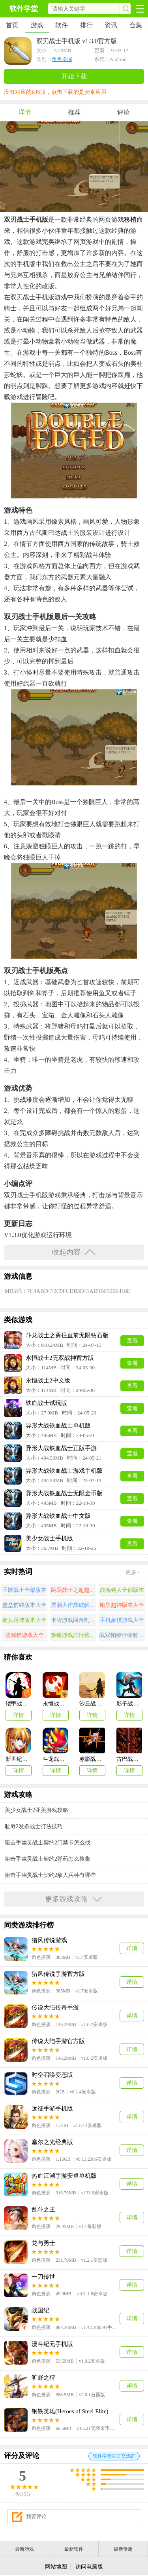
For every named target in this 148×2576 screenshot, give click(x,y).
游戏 (37, 25)
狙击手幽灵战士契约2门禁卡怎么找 (47, 1843)
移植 (130, 219)
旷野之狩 (43, 2377)
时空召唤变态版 (52, 2075)
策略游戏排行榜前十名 (73, 1635)
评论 (123, 112)
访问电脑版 (89, 2567)
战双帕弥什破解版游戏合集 (122, 1635)
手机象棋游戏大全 (122, 1620)
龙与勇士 (43, 2243)
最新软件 (73, 2549)
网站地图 (56, 2567)
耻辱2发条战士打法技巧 (34, 1826)
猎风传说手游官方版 (58, 1974)
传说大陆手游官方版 (58, 2041)
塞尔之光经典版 (52, 2142)
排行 (86, 25)
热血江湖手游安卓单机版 (64, 2176)
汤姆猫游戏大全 (24, 1635)
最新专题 (123, 2549)
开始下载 (74, 76)
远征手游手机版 (52, 2108)
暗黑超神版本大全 (122, 1605)
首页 (12, 25)
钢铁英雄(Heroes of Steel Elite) (70, 2411)
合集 (135, 25)
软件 (61, 25)
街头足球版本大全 (24, 1620)
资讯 (111, 25)
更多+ (133, 1572)
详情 (25, 112)
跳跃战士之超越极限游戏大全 (73, 1590)
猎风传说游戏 (49, 1940)
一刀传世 (43, 2277)
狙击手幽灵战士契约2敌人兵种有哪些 (50, 1875)
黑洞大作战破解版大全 (73, 1605)
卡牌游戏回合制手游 (73, 1620)
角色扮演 (62, 59)
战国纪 (40, 2310)
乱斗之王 (43, 2209)
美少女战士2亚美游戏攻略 (36, 1810)
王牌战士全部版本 (24, 1590)
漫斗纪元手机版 (52, 2344)
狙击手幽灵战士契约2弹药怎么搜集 (47, 1859)
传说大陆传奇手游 (55, 2007)
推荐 (74, 112)
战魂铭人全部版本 (122, 1590)
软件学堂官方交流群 (114, 2456)
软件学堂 (23, 9)
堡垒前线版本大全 (24, 1605)
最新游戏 (24, 2549)
